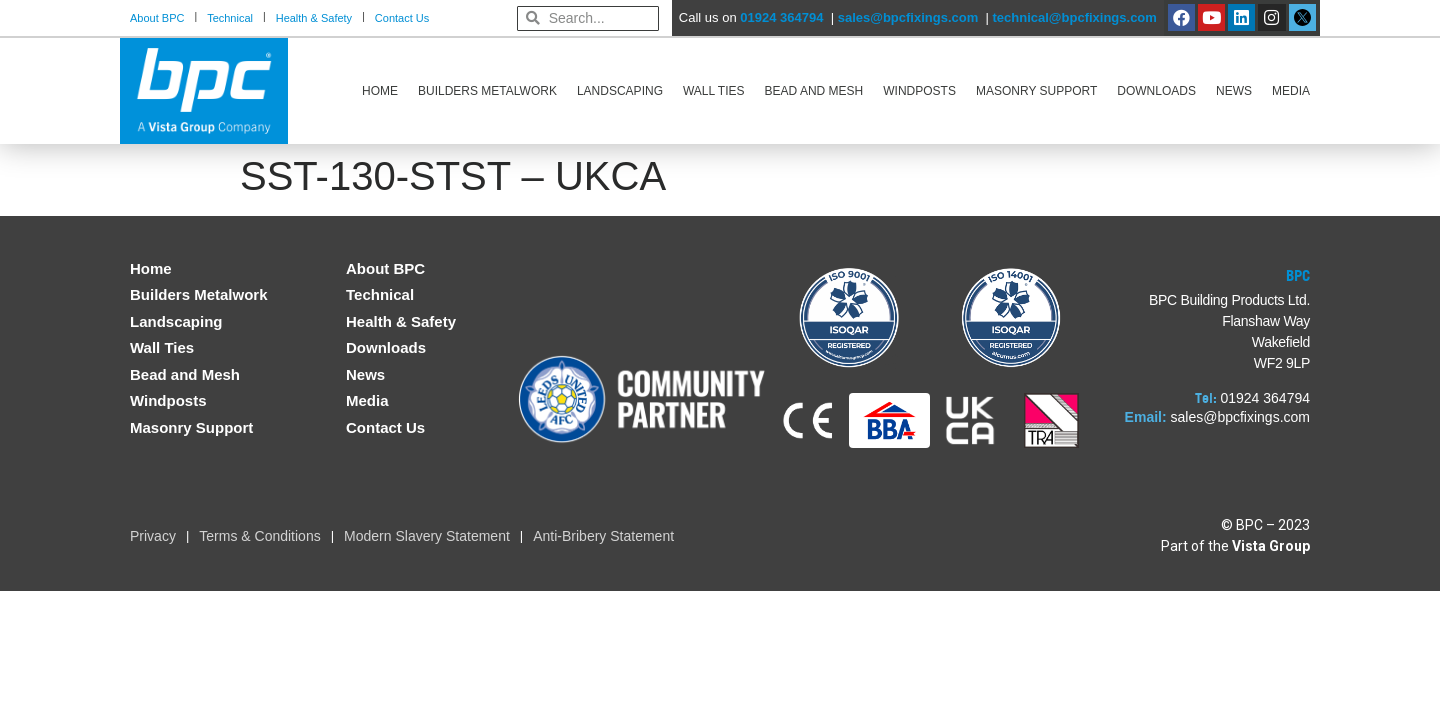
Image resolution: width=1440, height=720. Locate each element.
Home (380, 91)
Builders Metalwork (487, 91)
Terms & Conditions (259, 536)
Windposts (919, 91)
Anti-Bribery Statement (603, 536)
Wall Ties (714, 91)
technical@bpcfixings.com (1074, 17)
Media (1291, 91)
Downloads (1156, 91)
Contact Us (402, 18)
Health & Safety (314, 18)
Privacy (153, 536)
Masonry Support (1036, 91)
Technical (230, 18)
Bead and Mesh (814, 91)
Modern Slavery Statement (427, 536)
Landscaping (620, 91)
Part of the (1235, 546)
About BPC (157, 18)
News (1234, 91)
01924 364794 (781, 17)
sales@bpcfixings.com (908, 17)
